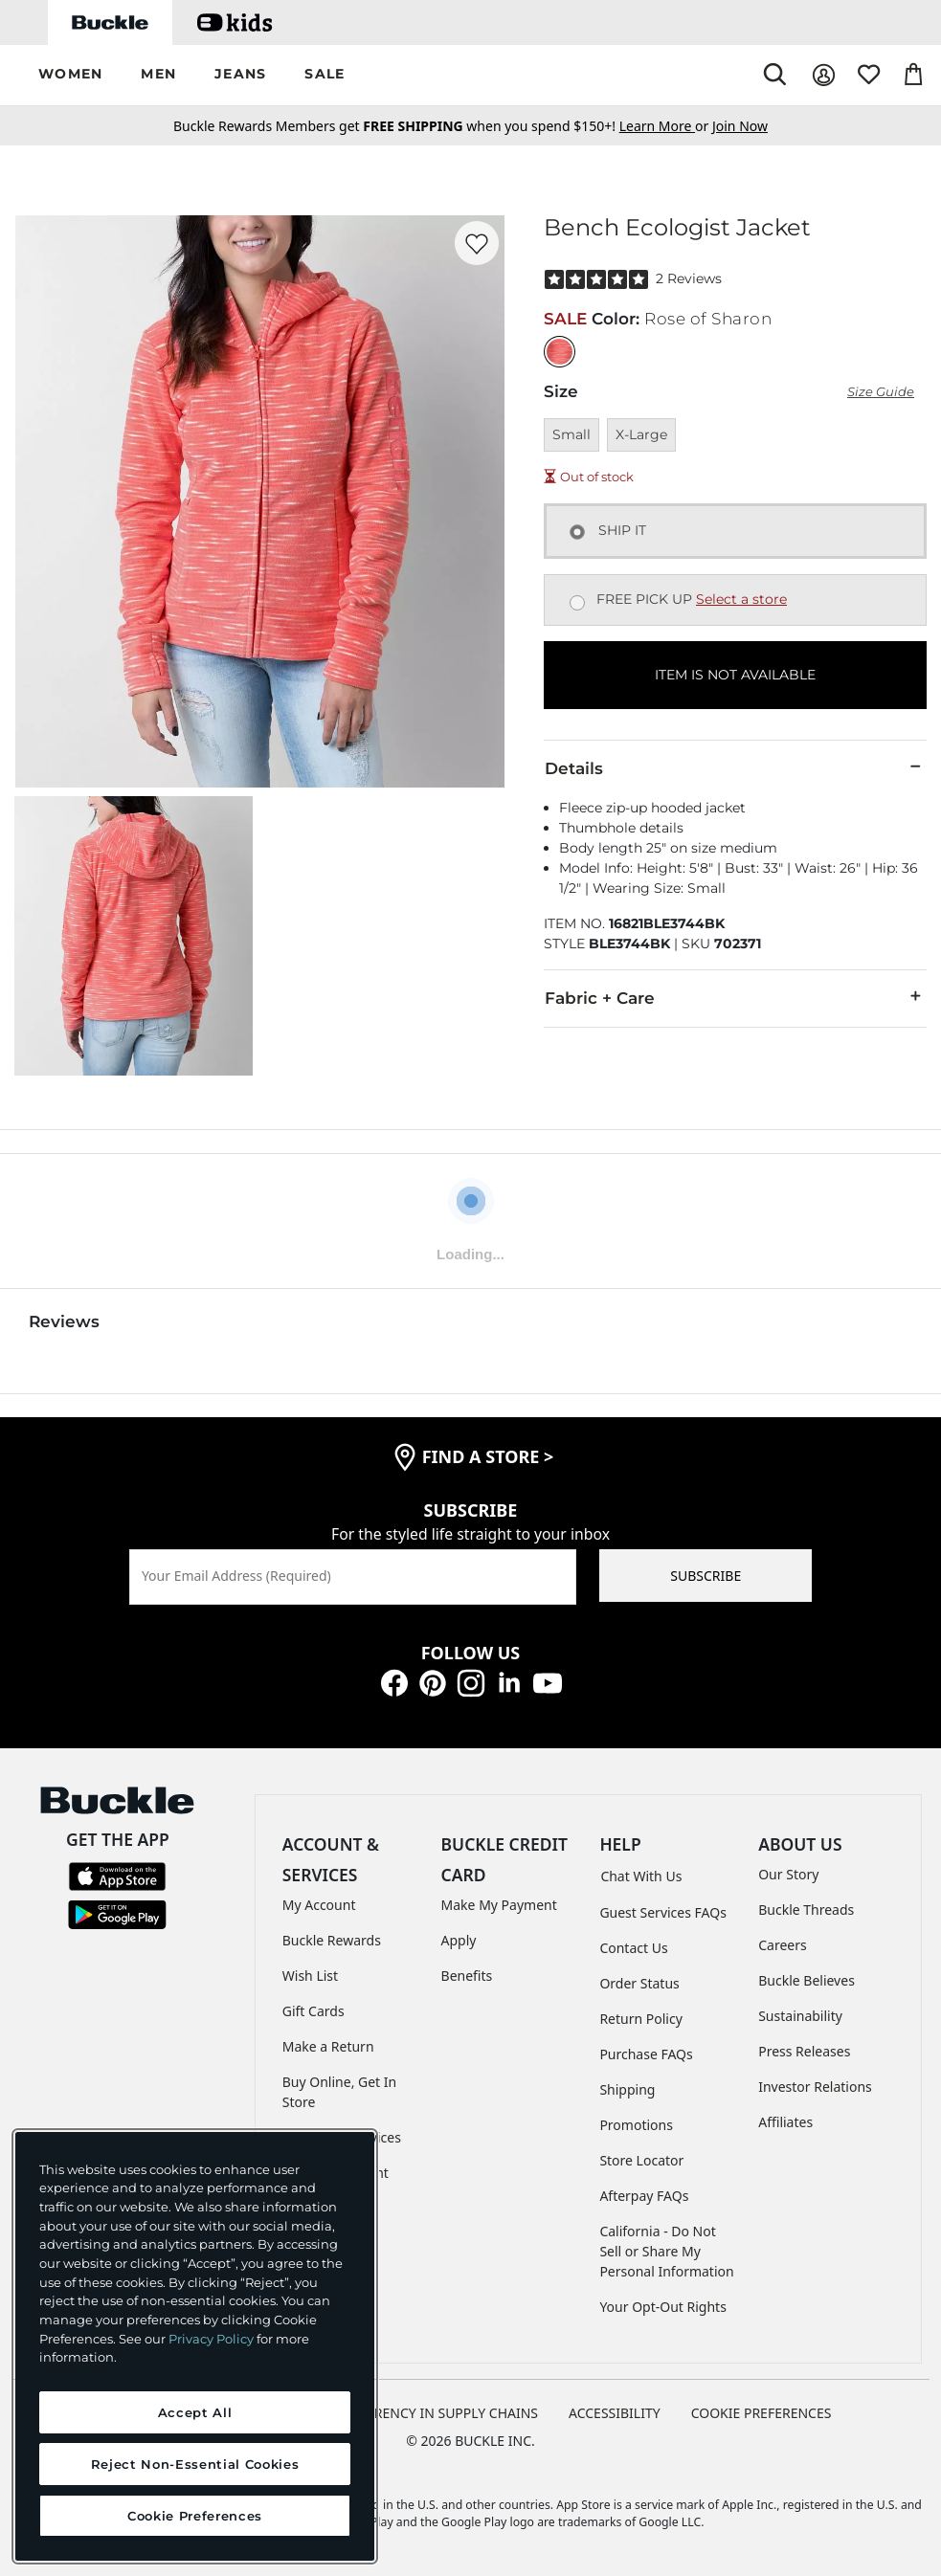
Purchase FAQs (645, 2054)
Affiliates (785, 2122)
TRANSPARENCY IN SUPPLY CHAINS (427, 2413)
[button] (70, 75)
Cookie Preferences (761, 2413)
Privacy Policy (211, 2338)
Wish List (310, 1975)
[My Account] (823, 75)
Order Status (639, 1983)
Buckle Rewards (331, 1940)
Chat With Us (641, 1876)
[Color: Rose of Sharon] (560, 352)
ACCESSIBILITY (615, 2413)
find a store (488, 1456)
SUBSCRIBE (705, 1575)
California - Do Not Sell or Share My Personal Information (666, 2251)
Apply (459, 1940)
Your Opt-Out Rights (663, 2307)
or (665, 126)
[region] (194, 2346)
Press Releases (804, 2051)
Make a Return (328, 2046)
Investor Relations (815, 2086)
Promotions (636, 2125)
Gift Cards (313, 2011)
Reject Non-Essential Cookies (195, 2464)
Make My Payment (499, 1905)
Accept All (195, 2412)
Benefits (467, 1975)
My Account (319, 1905)
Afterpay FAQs (643, 2196)
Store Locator (641, 2160)
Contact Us (633, 1948)
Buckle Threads (806, 1909)
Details (735, 767)
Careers (782, 1945)
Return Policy (640, 2019)
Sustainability (800, 2016)
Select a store (741, 599)
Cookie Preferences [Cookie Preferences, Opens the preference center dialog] (194, 2515)
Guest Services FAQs (662, 1912)
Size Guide (880, 392)
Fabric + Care (735, 997)
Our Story (788, 1874)
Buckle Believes (806, 1980)
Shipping (627, 2089)
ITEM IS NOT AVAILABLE (735, 674)
